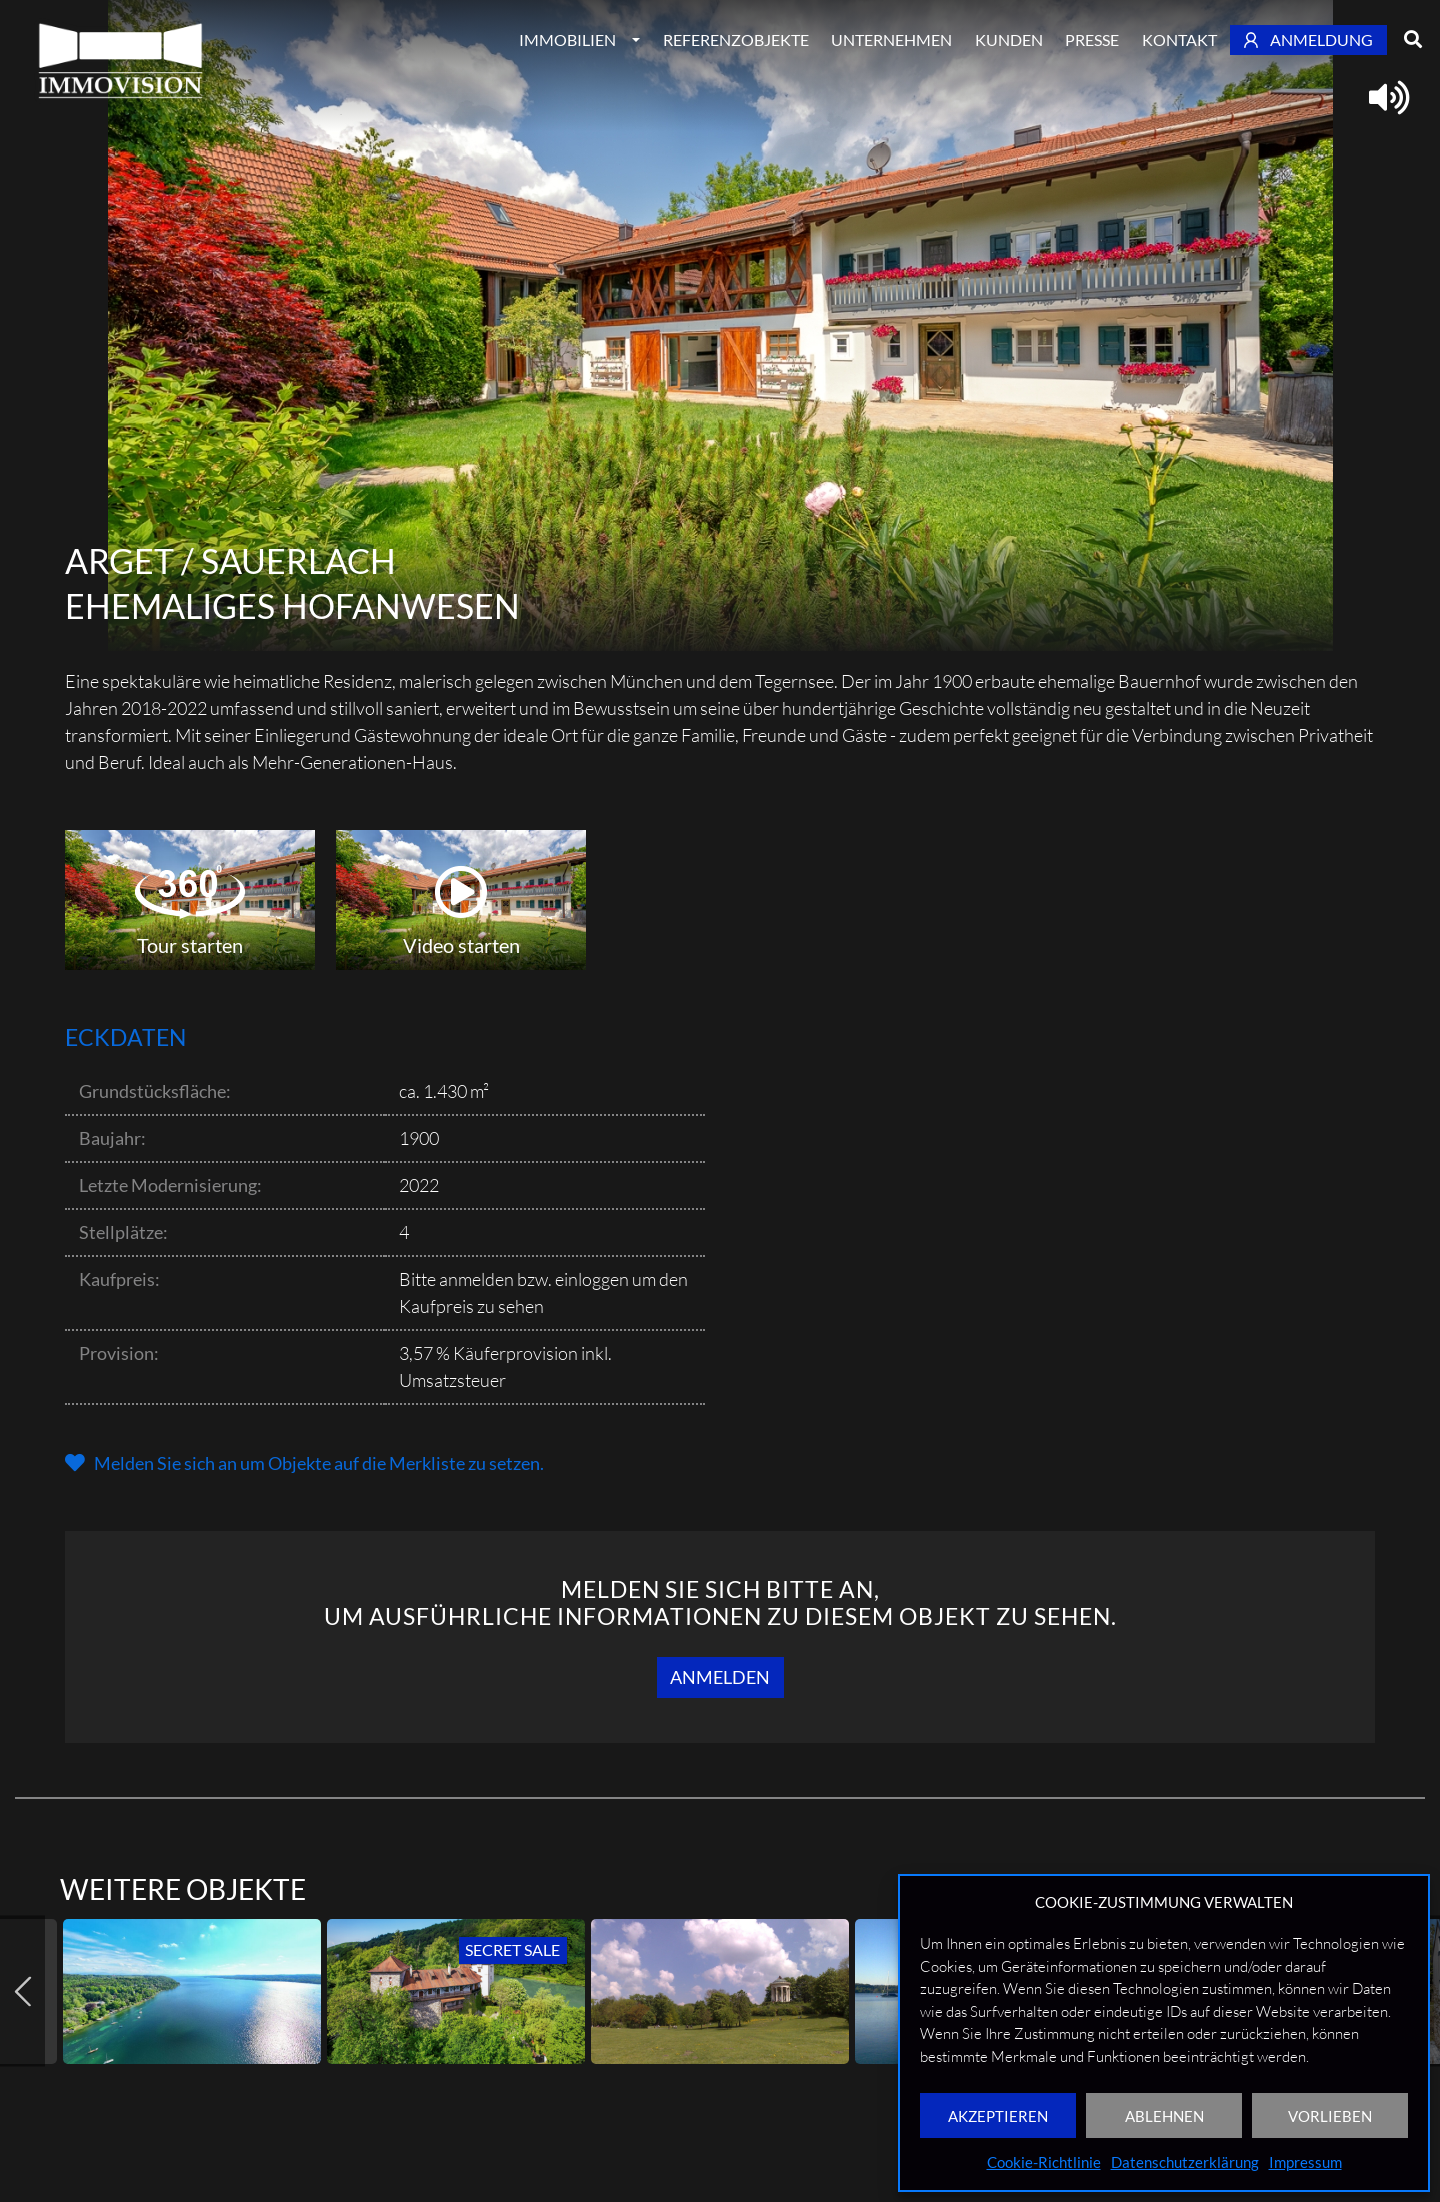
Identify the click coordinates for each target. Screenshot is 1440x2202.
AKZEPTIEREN (998, 2116)
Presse (1092, 39)
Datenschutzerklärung (1185, 2162)
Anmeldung (1309, 39)
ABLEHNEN (1164, 2116)
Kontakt (1179, 39)
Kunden (1009, 39)
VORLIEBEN (1330, 2116)
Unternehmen (891, 39)
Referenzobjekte (736, 39)
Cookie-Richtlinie (1044, 2162)
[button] (304, 1463)
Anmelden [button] (720, 1677)
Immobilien (567, 39)
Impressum (1305, 2162)
